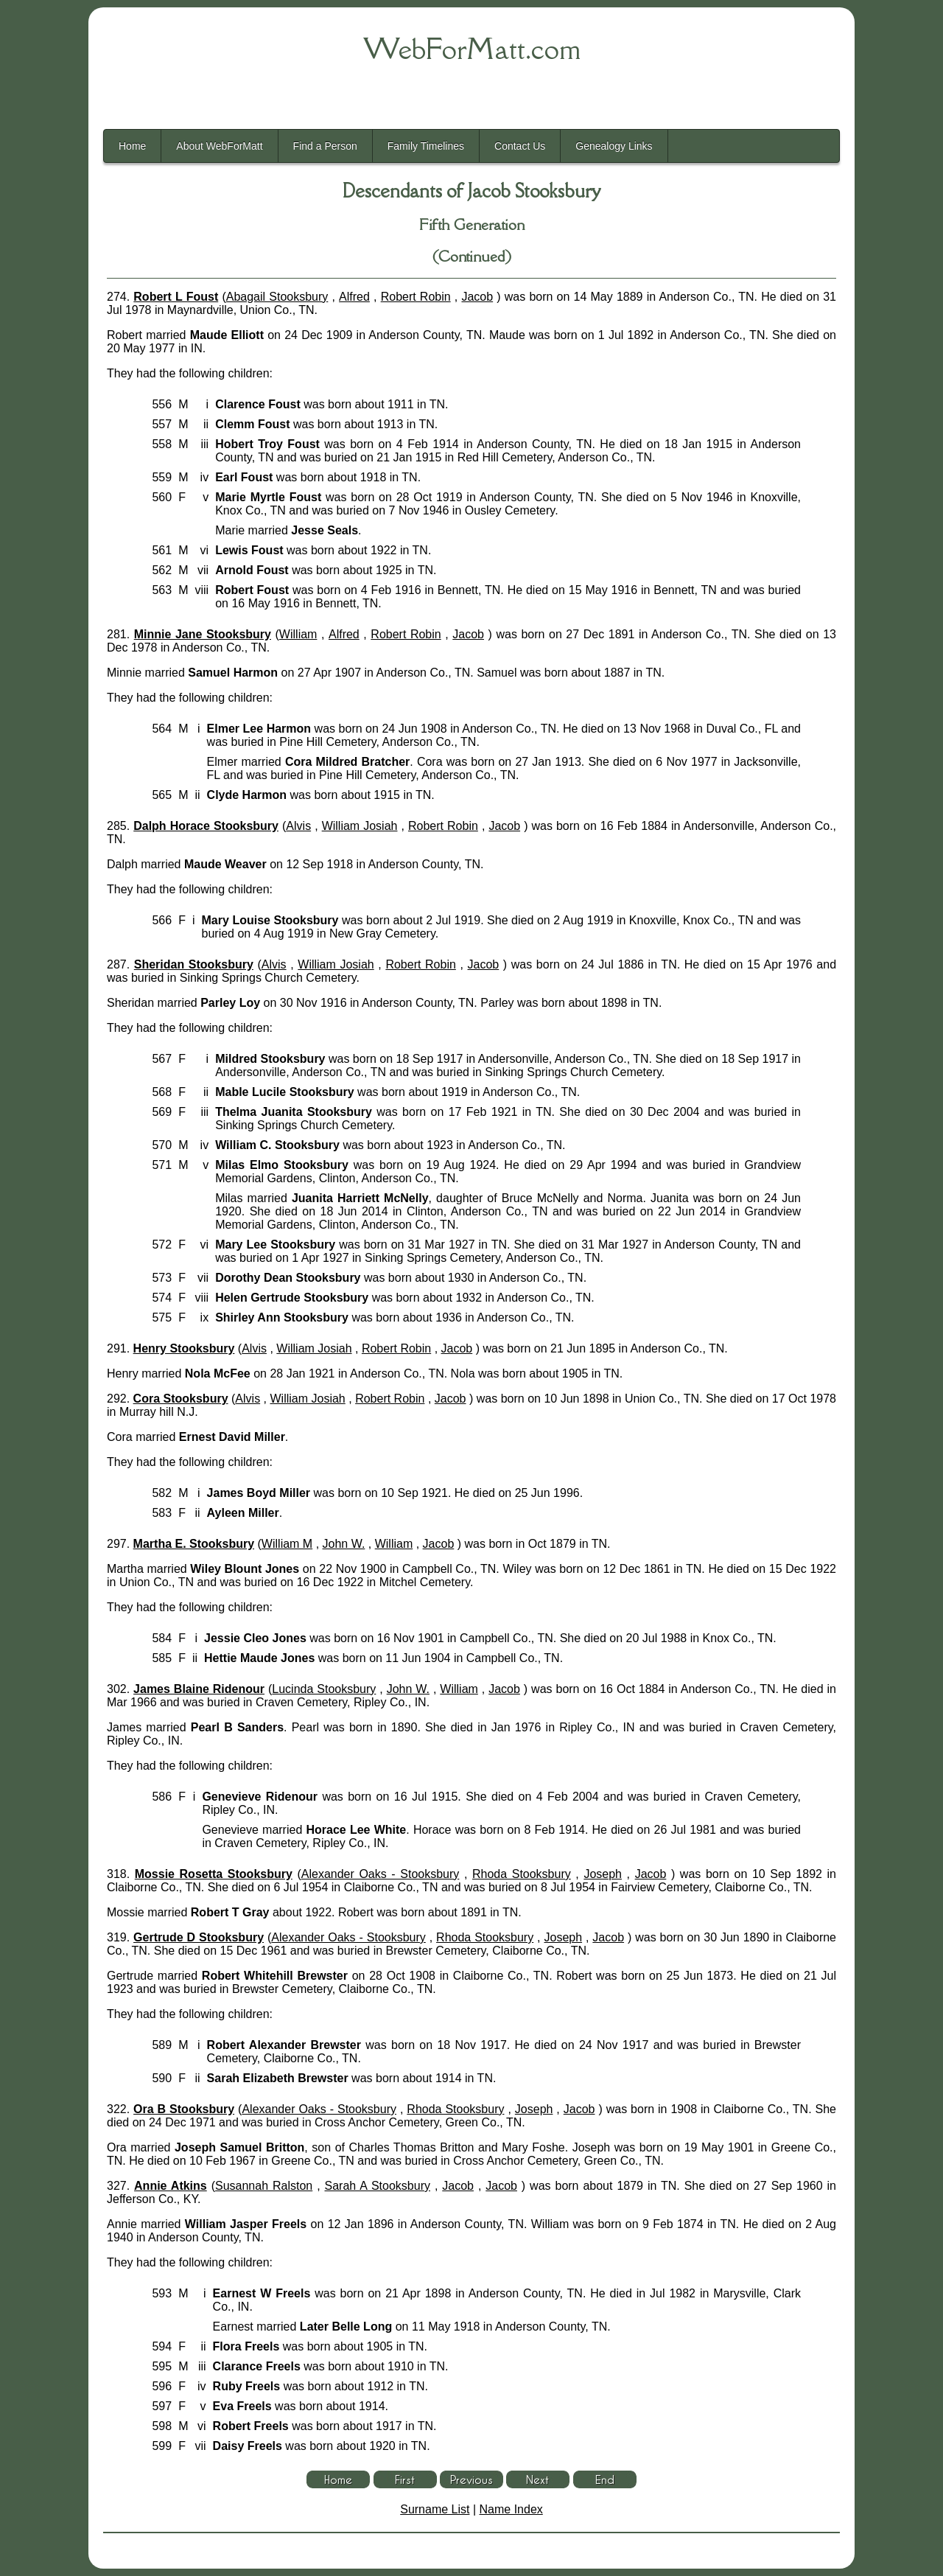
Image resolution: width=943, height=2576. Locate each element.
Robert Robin (416, 296)
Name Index (511, 2509)
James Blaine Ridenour (198, 1689)
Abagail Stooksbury (277, 296)
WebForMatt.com (472, 48)
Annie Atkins (170, 2185)
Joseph (602, 1874)
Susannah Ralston (263, 2185)
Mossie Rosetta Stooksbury (213, 1874)
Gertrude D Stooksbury (198, 1937)
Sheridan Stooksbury (193, 964)
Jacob (477, 296)
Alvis (298, 826)
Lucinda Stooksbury (324, 1689)
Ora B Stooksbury (183, 2109)
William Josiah (360, 826)
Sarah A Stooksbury (377, 2185)
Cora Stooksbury (180, 1398)
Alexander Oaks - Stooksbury (380, 1874)
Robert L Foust (175, 296)
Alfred (354, 296)
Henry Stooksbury (184, 1348)
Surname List (434, 2509)
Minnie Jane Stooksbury (202, 634)
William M (287, 1543)
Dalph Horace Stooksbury (205, 826)
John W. (344, 1543)
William (298, 634)
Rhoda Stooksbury (521, 1874)
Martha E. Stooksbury (193, 1543)
